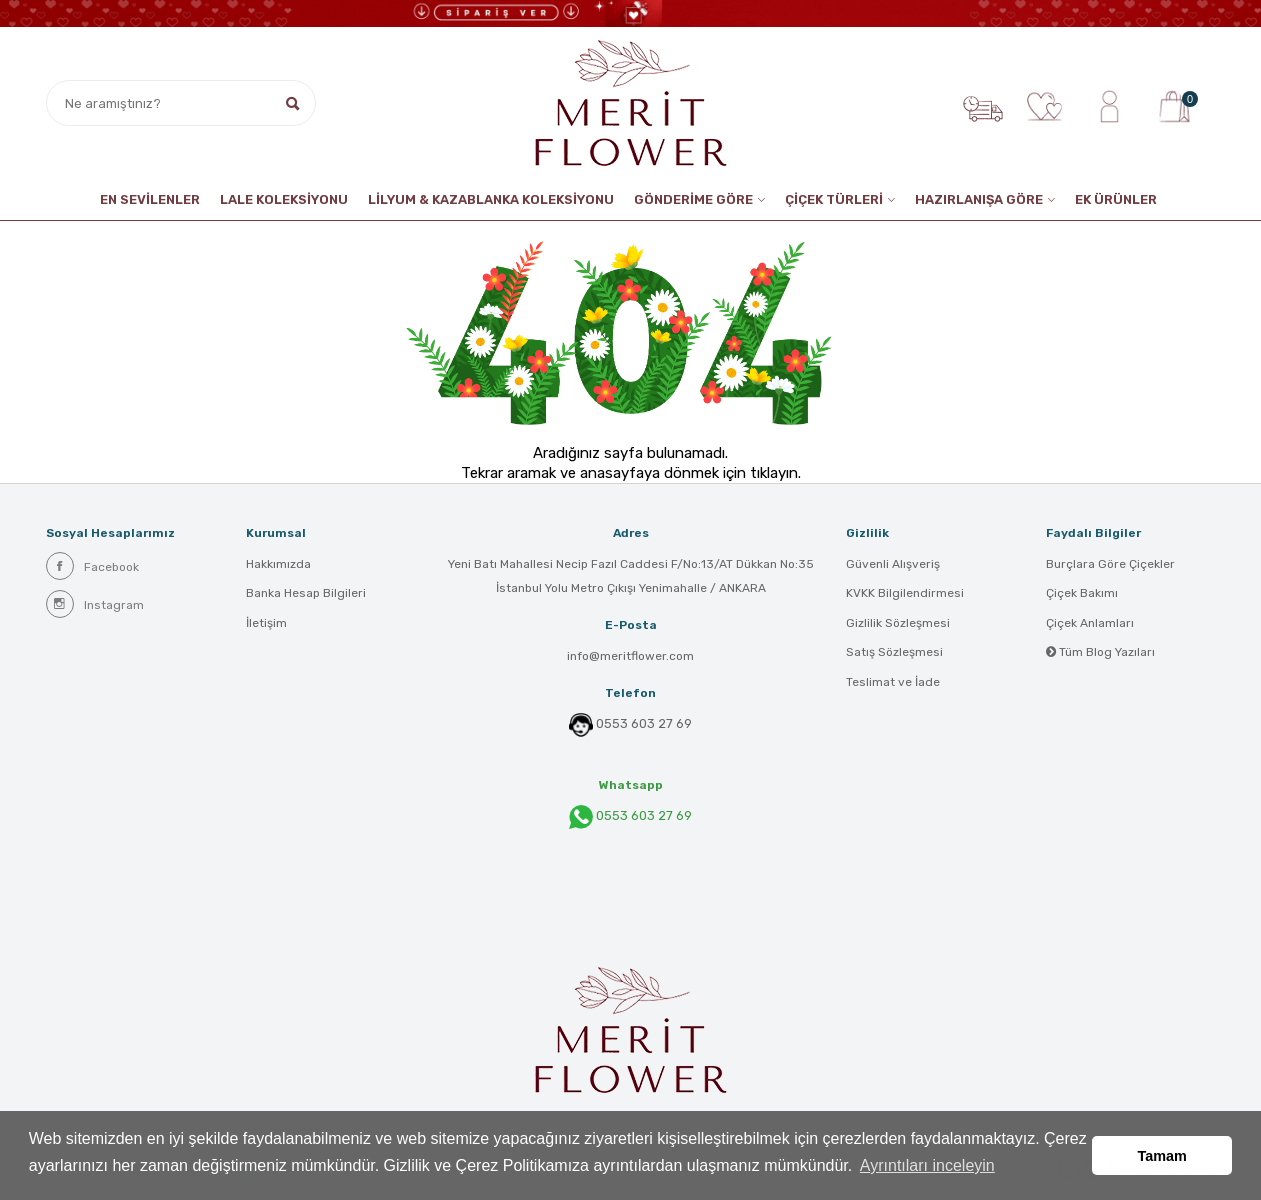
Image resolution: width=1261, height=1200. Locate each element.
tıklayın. (775, 473)
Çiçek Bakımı (1082, 595)
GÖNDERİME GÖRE (693, 199)
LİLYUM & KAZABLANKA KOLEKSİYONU (491, 199)
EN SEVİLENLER (150, 199)
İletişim (266, 625)
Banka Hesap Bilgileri (306, 595)
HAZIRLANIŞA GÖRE (979, 199)
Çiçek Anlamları (1090, 625)
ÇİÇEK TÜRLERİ (834, 199)
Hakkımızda (278, 565)
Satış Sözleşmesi (894, 655)
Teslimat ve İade (893, 685)
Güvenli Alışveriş (893, 565)
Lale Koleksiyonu (284, 199)
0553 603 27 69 (644, 724)
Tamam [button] (1162, 1157)
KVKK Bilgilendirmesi (905, 595)
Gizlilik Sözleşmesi (898, 625)
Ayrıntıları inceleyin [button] (927, 1168)
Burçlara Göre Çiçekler (1110, 565)
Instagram (95, 604)
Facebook (92, 566)
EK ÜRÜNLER (1116, 199)
